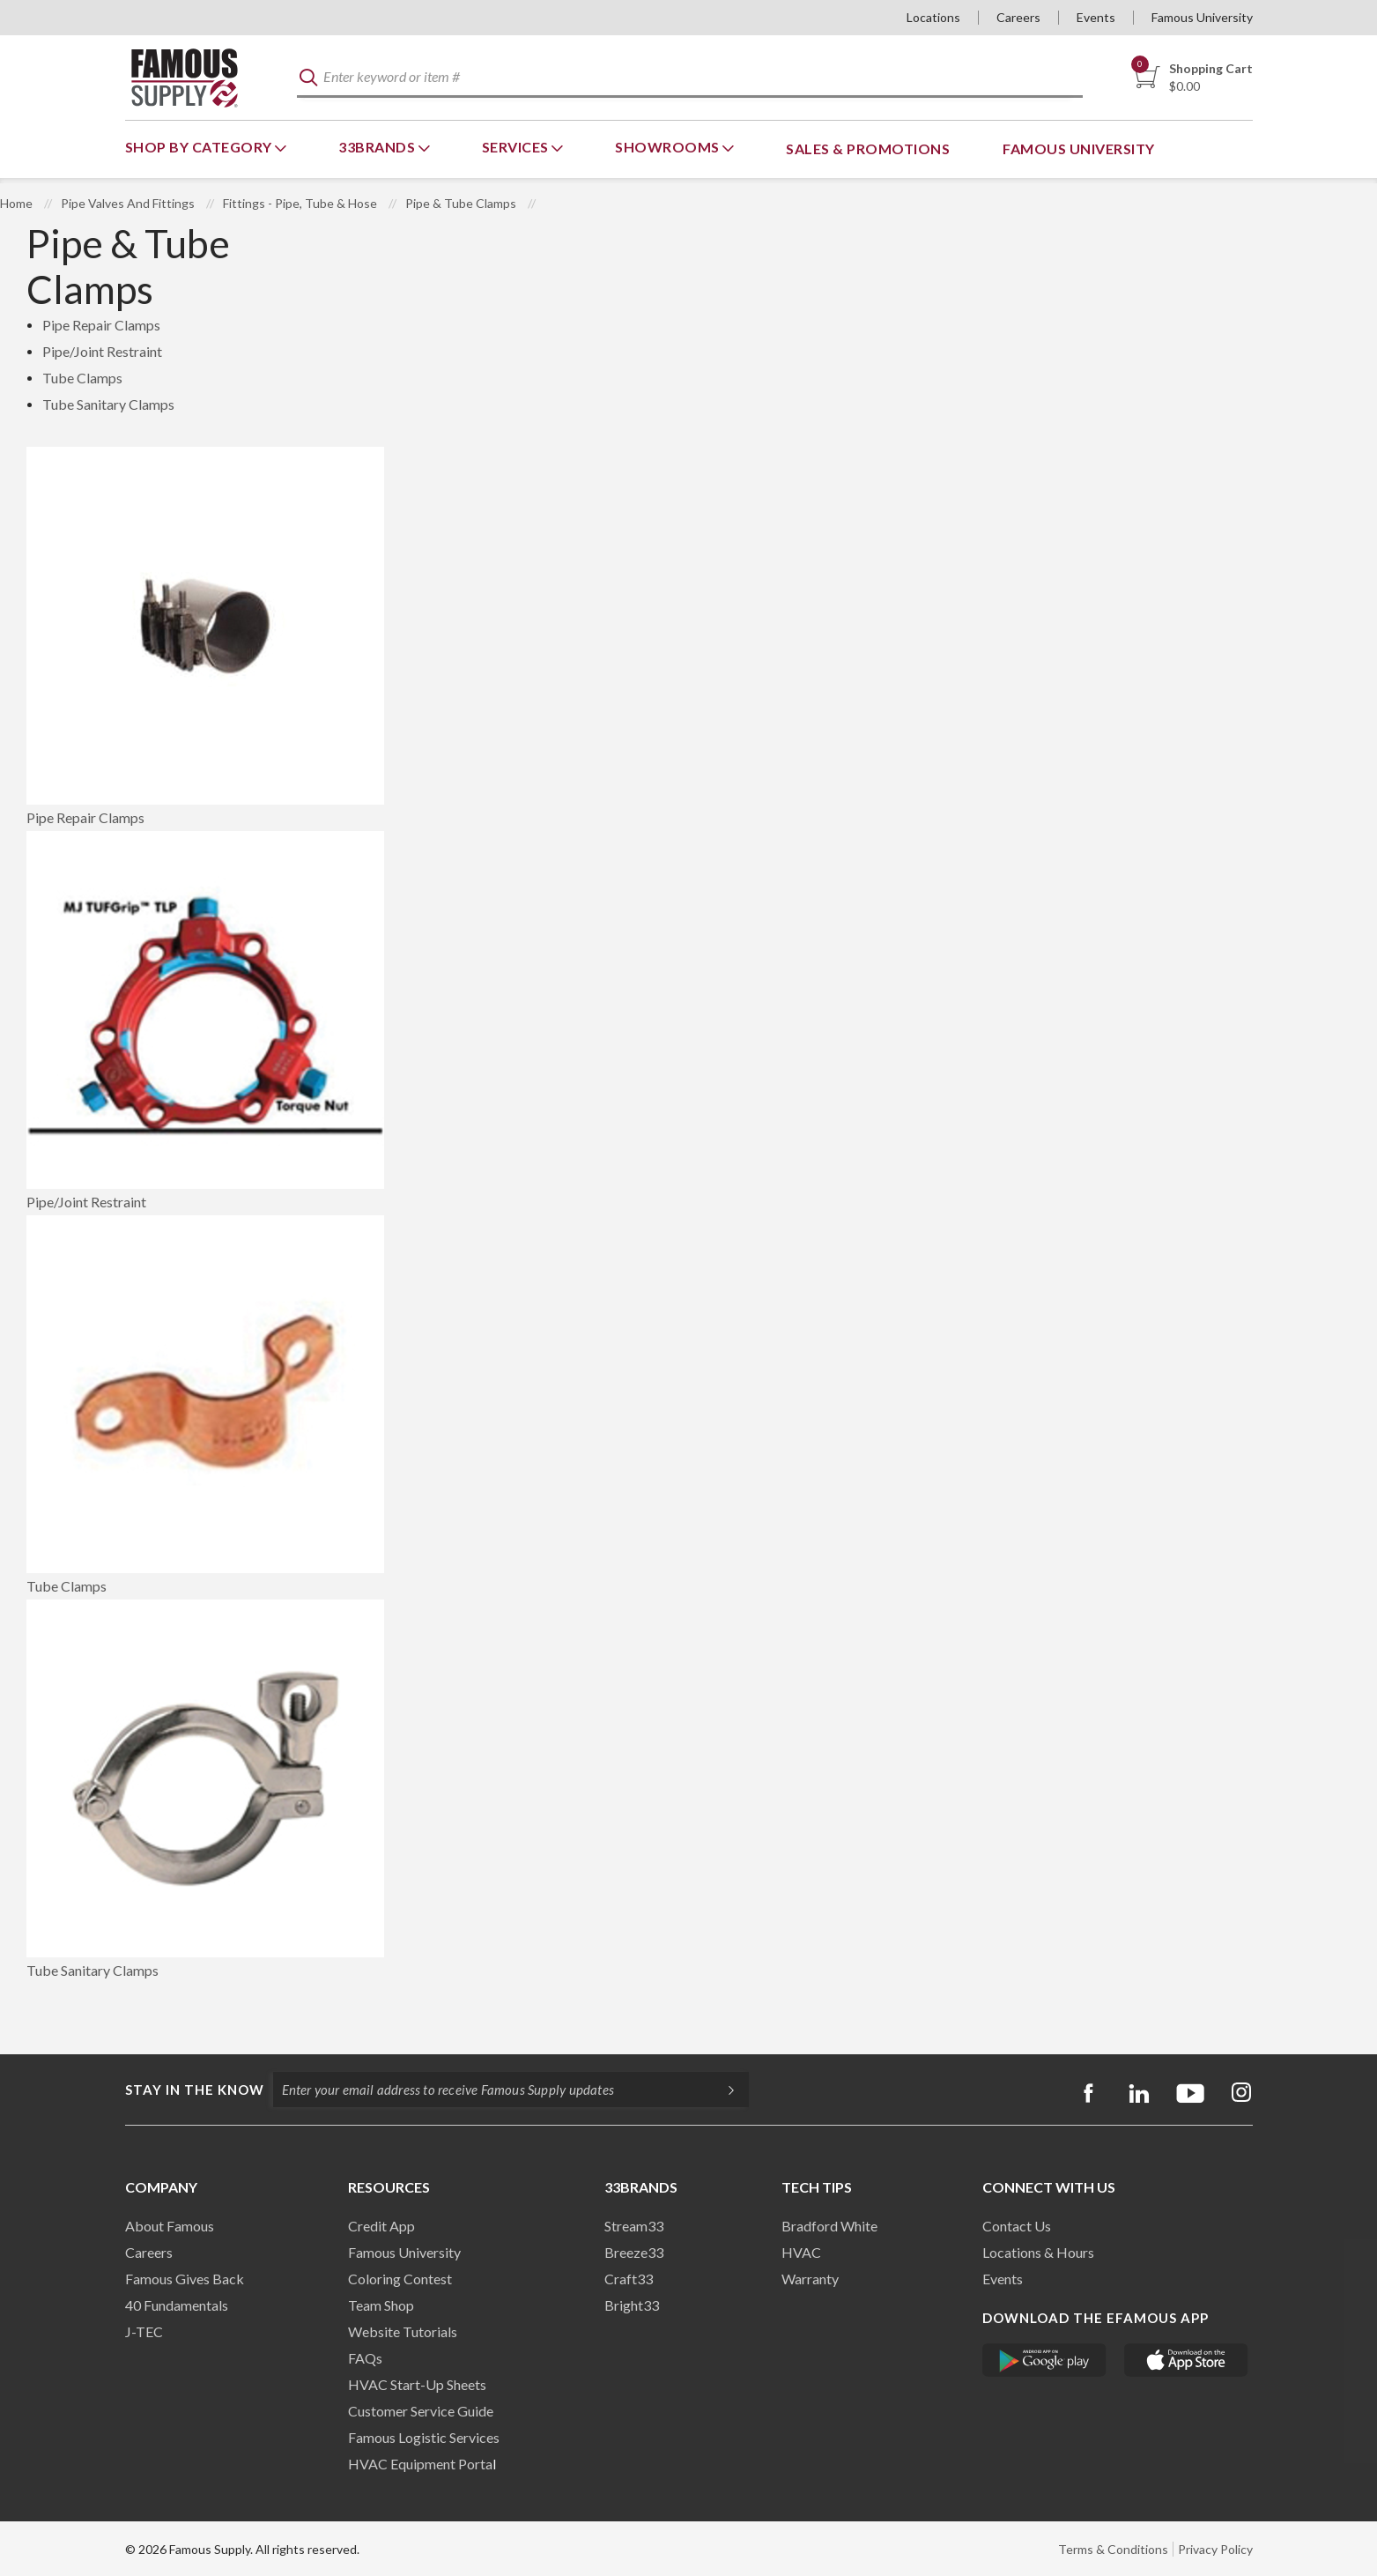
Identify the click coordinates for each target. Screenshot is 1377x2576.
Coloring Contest (400, 2278)
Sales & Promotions (868, 148)
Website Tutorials (402, 2331)
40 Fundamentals (176, 2305)
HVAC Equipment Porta (420, 2463)
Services (517, 146)
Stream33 (633, 2225)
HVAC (801, 2252)
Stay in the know (194, 2089)
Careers (1018, 17)
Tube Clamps (82, 377)
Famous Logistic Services (424, 2437)
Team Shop (381, 2305)
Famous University (1202, 17)
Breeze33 (633, 2252)
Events (1096, 17)
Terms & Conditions (1113, 2549)
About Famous (169, 2225)
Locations (933, 17)
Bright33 (631, 2305)
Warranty (810, 2278)
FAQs (365, 2358)
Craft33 (628, 2278)
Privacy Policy (1215, 2549)
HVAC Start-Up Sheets (417, 2384)
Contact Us (1016, 2225)
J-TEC (144, 2331)
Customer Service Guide (420, 2410)
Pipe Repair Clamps (101, 324)
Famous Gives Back (184, 2278)
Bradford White (829, 2225)
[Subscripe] (722, 2089)
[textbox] (690, 78)
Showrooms (668, 146)
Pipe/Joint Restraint (102, 351)
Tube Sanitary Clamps (108, 404)
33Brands (378, 146)
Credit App (381, 2225)
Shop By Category (200, 146)
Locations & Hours (1038, 2252)
